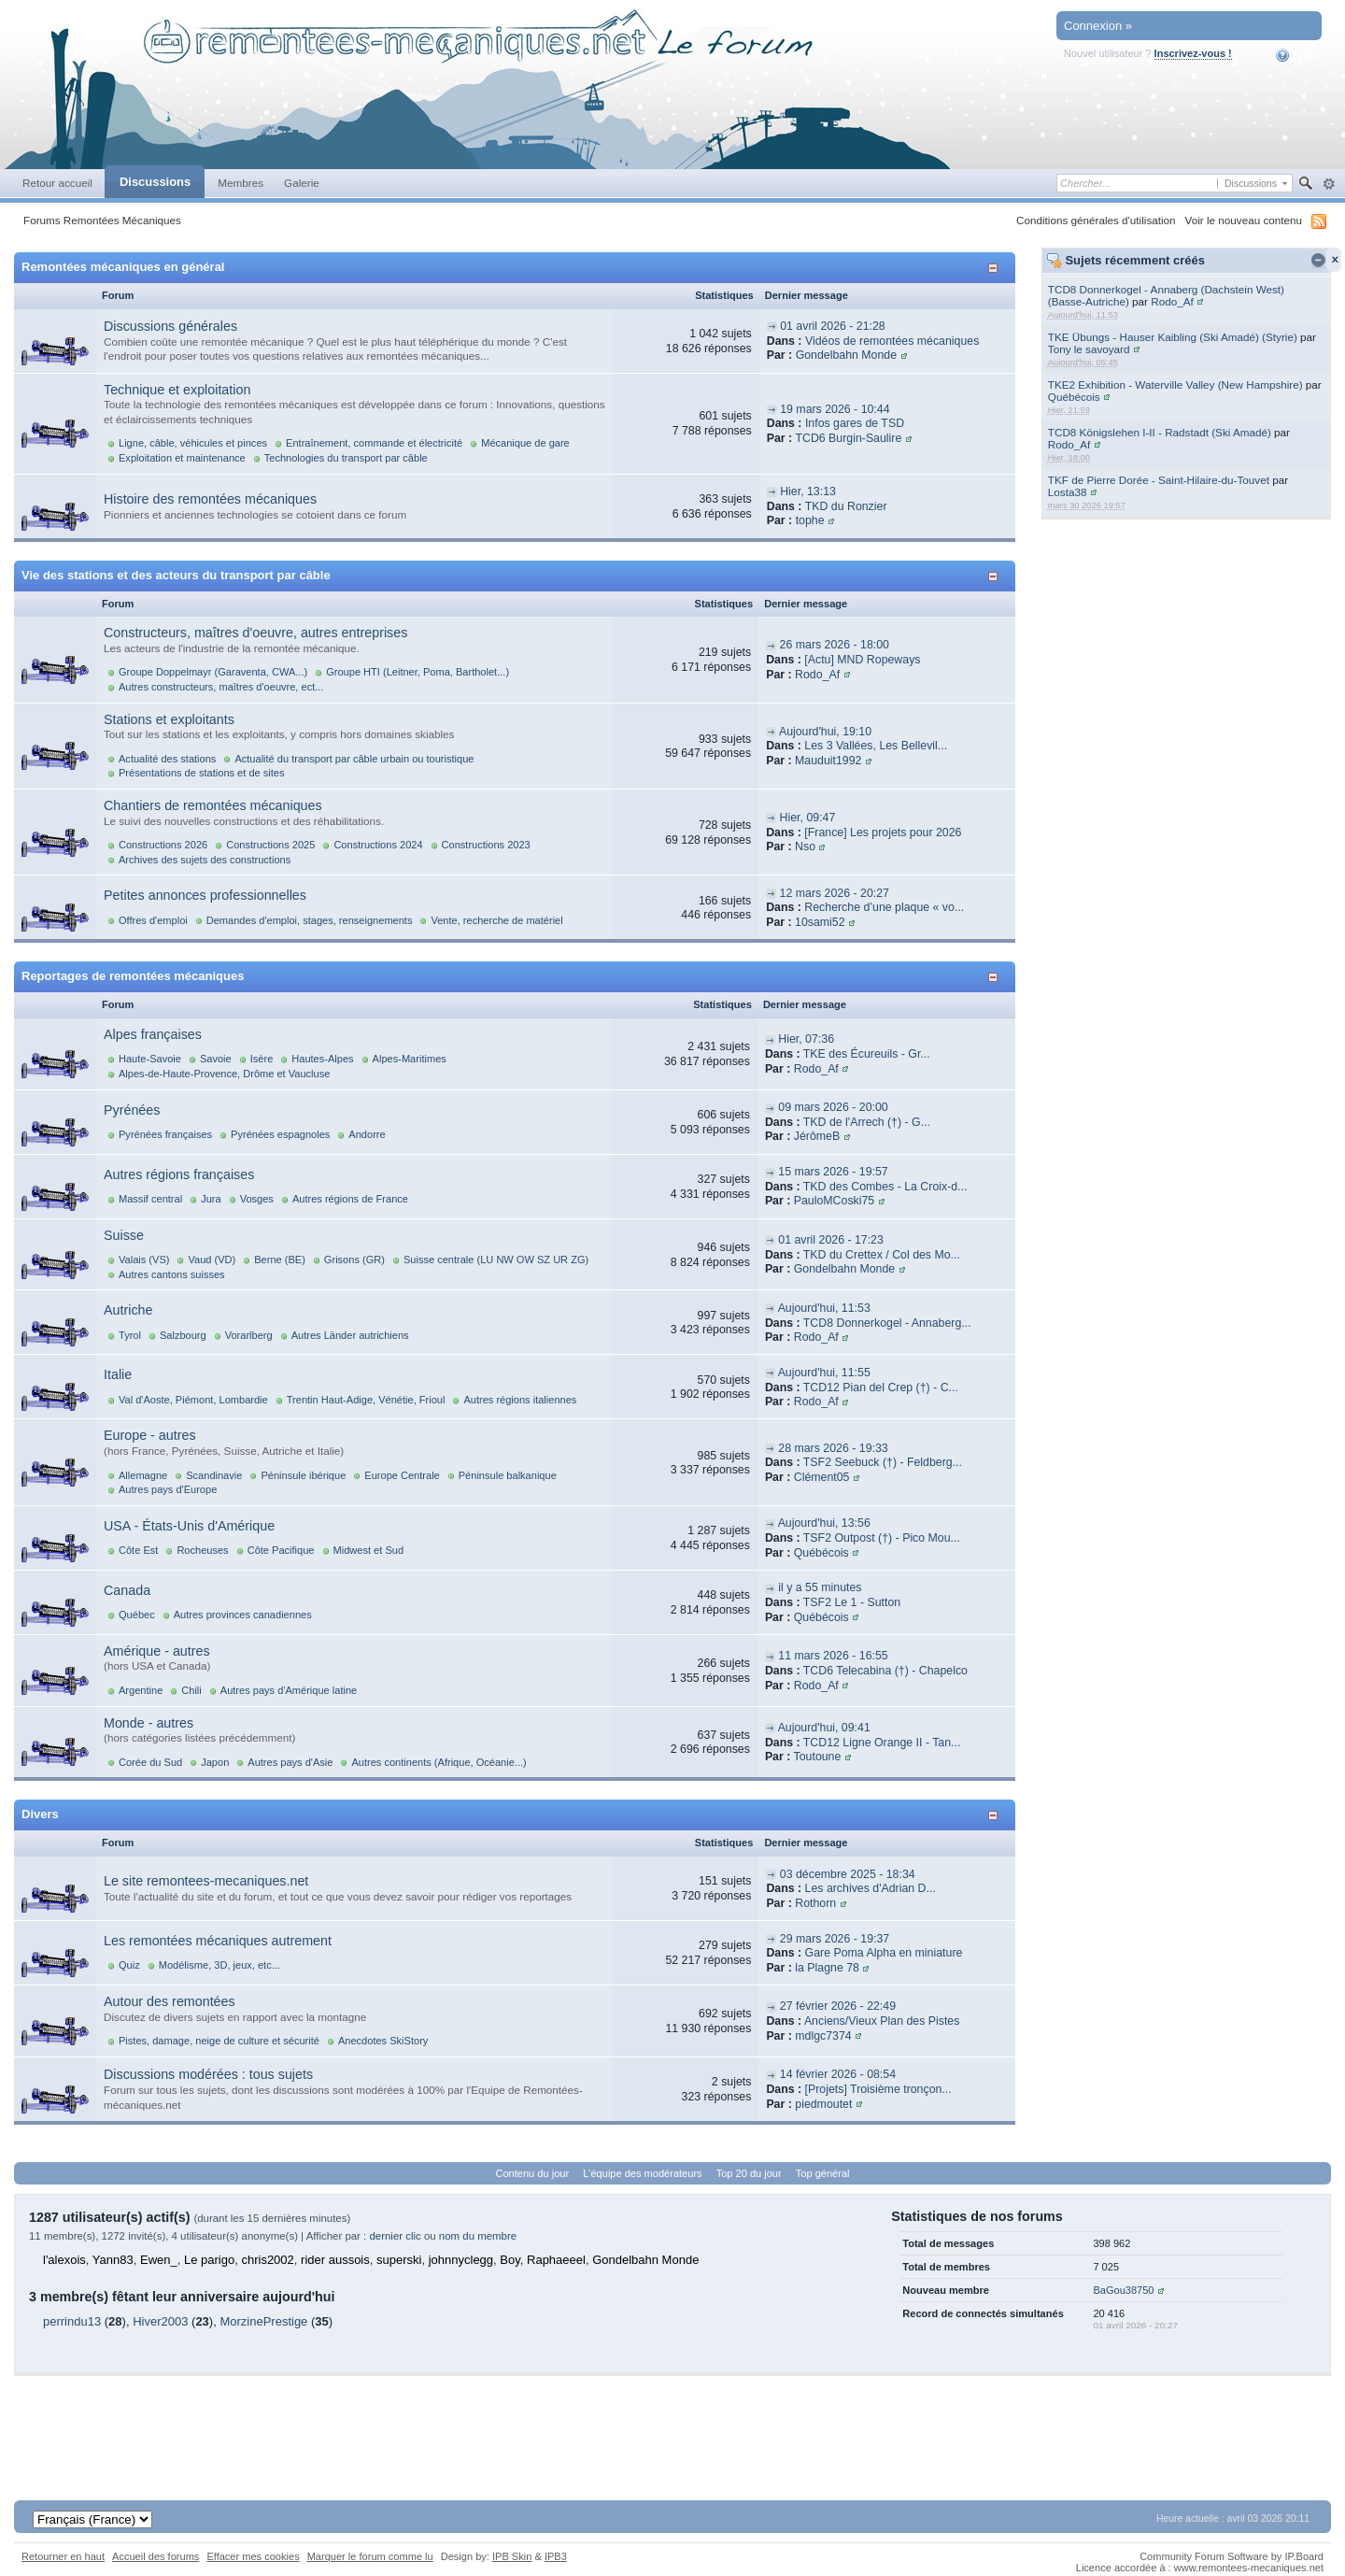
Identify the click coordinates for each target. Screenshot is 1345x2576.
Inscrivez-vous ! (1193, 53)
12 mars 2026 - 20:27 (834, 893)
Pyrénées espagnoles (280, 1134)
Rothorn (815, 1903)
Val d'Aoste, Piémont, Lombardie (193, 1399)
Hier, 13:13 (808, 491)
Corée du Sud (150, 1762)
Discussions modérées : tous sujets (208, 2074)
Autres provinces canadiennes (243, 1614)
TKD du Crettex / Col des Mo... (881, 1254)
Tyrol (130, 1335)
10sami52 (820, 922)
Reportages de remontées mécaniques (132, 976)
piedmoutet (823, 2104)
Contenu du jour (533, 2173)
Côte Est (138, 1550)
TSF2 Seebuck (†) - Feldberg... (882, 1462)
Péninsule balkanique (508, 1475)
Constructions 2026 (163, 844)
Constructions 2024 (377, 844)
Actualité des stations (167, 758)
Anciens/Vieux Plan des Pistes (882, 2021)
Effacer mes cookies (252, 2556)
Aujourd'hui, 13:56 (824, 1523)
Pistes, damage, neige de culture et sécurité (219, 2040)
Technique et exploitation (177, 389)
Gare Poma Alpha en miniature (884, 1952)
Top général (823, 2173)
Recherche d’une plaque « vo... (884, 907)
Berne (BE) (279, 1259)
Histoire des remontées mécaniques (210, 498)
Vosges (257, 1198)
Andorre (366, 1134)
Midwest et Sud (368, 1550)
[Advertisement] (672, 2418)
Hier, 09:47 (808, 817)
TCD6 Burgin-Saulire (848, 438)
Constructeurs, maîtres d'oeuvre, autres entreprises (255, 632)
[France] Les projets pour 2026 (882, 832)
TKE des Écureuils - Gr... (866, 1053)
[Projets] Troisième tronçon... (878, 2089)
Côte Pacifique (281, 1550)
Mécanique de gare (525, 442)
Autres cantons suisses (172, 1274)
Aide (1295, 55)
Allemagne (143, 1475)
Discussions (155, 182)
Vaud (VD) (211, 1259)
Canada (127, 1590)
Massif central (150, 1198)
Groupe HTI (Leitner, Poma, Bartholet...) (417, 671)
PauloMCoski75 (834, 1200)
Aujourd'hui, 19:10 (825, 731)
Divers (40, 1814)
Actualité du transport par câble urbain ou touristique (354, 758)
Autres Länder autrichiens (350, 1335)
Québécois (1074, 397)
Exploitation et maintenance (182, 457)
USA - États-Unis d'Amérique (189, 1525)
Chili (191, 1690)
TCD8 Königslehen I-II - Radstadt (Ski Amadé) (1159, 432)
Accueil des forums (155, 2556)
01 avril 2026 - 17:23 (831, 1239)
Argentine (141, 1690)
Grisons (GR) (354, 1259)
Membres (240, 183)
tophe (810, 520)
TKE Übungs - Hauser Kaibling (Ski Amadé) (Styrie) (1172, 337)
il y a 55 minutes (819, 1587)
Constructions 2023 (486, 844)
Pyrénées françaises (165, 1134)
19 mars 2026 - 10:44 (834, 409)
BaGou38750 (1123, 2290)
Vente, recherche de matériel (496, 920)
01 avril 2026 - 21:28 (832, 326)
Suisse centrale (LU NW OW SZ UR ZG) (496, 1259)
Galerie (301, 183)
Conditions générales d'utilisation (1096, 220)
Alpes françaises (153, 1034)
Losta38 (1067, 492)
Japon (215, 1762)
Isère (262, 1058)
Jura (211, 1198)
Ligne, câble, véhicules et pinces (193, 442)
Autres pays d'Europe (168, 1489)
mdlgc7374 (823, 2035)
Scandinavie (214, 1475)
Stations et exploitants (169, 719)
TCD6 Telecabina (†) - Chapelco (885, 1670)
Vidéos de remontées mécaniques (892, 341)
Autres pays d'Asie (290, 1762)
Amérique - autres (157, 1651)
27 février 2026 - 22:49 (838, 2006)
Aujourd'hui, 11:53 (824, 1308)
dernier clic (394, 2236)
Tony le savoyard (1089, 349)
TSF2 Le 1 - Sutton (851, 1602)
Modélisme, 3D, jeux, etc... (219, 1965)
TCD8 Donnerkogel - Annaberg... (887, 1323)
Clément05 (822, 1477)
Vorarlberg (249, 1335)
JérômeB (817, 1136)
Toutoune (818, 1756)
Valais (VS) (144, 1259)
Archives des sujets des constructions (204, 859)
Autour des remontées (169, 2001)
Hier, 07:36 (806, 1039)
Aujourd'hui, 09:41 (824, 1727)
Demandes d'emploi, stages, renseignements (309, 920)
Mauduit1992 (828, 760)
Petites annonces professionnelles (205, 895)
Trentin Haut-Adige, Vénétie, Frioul (366, 1399)
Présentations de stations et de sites (201, 772)
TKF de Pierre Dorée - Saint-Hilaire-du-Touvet (1158, 480)
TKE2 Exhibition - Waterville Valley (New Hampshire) (1175, 384)
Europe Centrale (401, 1475)
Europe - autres (150, 1435)
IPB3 (556, 2556)
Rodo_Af (1172, 301)
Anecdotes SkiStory (383, 2040)
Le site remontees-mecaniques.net (206, 1880)
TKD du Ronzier (846, 506)
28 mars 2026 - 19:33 (832, 1448)
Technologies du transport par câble (346, 457)
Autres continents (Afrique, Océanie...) (438, 1762)
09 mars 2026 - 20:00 (832, 1107)
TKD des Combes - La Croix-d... (885, 1186)
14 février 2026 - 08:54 (838, 2074)
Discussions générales (170, 326)
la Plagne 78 (827, 1967)
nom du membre (478, 2236)
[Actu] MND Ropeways (862, 659)
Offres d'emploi (153, 920)
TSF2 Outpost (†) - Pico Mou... (881, 1537)
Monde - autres (148, 1722)
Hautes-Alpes (322, 1058)
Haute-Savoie (150, 1058)
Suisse (124, 1235)
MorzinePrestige (263, 2321)
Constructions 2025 (270, 844)
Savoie (216, 1058)
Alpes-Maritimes (409, 1058)
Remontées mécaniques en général (122, 267)
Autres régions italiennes (519, 1399)
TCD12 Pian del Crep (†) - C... (880, 1387)
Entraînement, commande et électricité (374, 442)
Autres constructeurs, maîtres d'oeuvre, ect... (221, 686)
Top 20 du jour (749, 2173)
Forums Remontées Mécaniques (102, 220)
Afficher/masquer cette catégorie (996, 268)
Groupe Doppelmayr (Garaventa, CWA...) (213, 671)
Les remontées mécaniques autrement (218, 1940)
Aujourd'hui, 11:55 (824, 1372)
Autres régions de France (350, 1198)
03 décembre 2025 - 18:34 (847, 1874)
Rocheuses (202, 1550)
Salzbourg (183, 1335)
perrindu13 (72, 2321)
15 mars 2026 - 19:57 (832, 1171)
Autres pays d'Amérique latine (288, 1690)
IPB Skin (511, 2556)
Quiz (129, 1965)
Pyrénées (132, 1110)
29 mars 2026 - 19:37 (834, 1938)
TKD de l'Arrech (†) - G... (866, 1122)
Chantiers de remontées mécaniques (213, 805)
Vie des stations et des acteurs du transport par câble (176, 575)
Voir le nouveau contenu (1243, 220)
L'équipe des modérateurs (642, 2173)
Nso (805, 846)
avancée (1328, 184)
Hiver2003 (160, 2321)
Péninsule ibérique (303, 1475)
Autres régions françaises (179, 1174)
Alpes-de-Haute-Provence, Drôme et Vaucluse (224, 1073)
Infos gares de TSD (854, 423)
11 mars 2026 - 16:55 (832, 1655)
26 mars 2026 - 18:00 (834, 644)
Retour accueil (57, 183)
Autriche (128, 1309)
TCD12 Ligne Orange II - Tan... (882, 1742)
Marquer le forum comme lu (370, 2556)
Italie (118, 1374)
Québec (137, 1614)
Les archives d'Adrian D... (870, 1888)
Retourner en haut (63, 2556)
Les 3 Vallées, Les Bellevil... (875, 745)
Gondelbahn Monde (846, 355)
